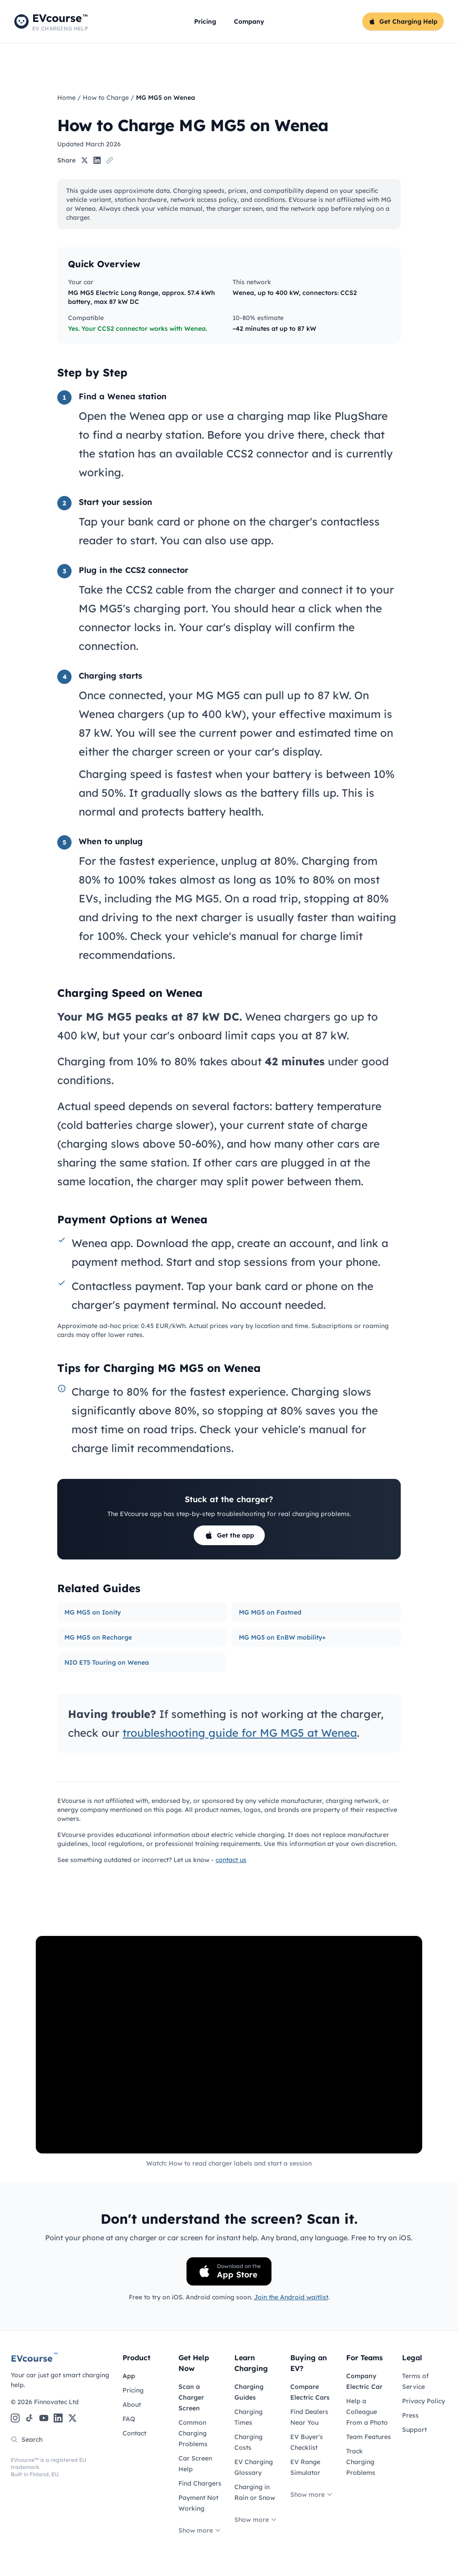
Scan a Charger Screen (191, 2397)
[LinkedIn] (58, 2418)
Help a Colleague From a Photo (367, 2411)
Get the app (229, 1535)
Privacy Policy (423, 2401)
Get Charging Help (403, 21)
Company (249, 21)
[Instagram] (15, 2418)
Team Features (368, 2437)
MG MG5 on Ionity (92, 1612)
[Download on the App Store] (229, 2271)
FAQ (129, 2419)
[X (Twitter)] (72, 2418)
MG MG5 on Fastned (270, 1612)
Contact (134, 2433)
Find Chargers (199, 2483)
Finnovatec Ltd (56, 2402)
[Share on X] (84, 160)
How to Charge (106, 98)
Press (410, 2415)
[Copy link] (109, 160)
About (132, 2405)
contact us (231, 1860)
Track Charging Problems (360, 2462)
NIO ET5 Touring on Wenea (106, 1662)
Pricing (205, 21)
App (129, 2376)
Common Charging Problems (193, 2433)
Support (414, 2430)
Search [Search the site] (26, 2439)
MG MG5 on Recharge (98, 1637)
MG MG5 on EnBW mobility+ (282, 1637)
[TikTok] (29, 2418)
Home (66, 98)
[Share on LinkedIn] (97, 160)
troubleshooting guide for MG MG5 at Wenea (240, 1732)
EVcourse (34, 2358)
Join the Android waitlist (291, 2297)
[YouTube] (43, 2418)
